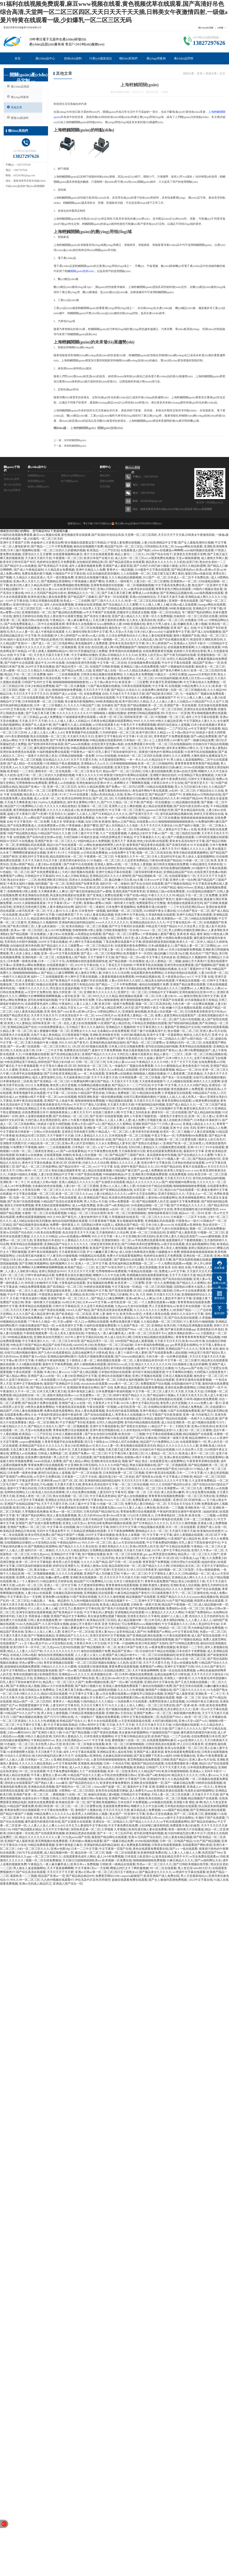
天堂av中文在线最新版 (131, 1108)
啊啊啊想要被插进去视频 (29, 852)
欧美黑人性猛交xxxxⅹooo (181, 1170)
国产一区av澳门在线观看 (23, 1046)
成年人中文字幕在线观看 (202, 717)
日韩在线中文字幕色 (54, 1767)
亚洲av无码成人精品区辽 (35, 1883)
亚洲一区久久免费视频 (157, 616)
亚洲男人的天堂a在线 (30, 1577)
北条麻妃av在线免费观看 (113, 1030)
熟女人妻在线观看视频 (157, 635)
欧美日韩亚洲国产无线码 (151, 1643)
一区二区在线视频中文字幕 (164, 1108)
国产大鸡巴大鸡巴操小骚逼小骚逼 (156, 565)
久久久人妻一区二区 (119, 829)
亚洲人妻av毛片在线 (213, 1030)
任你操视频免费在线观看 (144, 662)
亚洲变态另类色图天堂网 (189, 554)
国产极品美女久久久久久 (52, 1348)
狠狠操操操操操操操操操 (197, 817)
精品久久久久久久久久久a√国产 (147, 1182)
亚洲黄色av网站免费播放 (29, 965)
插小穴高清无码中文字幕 (92, 1527)
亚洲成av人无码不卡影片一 (191, 643)
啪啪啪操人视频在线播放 (109, 713)
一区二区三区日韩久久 (56, 1046)
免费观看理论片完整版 (151, 903)
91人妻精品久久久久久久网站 (81, 1240)
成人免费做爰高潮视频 (135, 1844)
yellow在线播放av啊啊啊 (167, 550)
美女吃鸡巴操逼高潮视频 (122, 1410)
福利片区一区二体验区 (114, 883)
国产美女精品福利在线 (189, 810)
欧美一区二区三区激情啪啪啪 (127, 1213)
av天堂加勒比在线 (44, 1542)
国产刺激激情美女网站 (108, 1457)
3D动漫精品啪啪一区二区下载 (149, 1205)
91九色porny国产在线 (189, 1368)
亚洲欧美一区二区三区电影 (34, 1519)
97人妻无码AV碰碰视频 (62, 1255)
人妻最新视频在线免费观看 (116, 976)
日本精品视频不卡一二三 (16, 589)
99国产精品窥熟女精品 (22, 833)
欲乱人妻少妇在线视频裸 (80, 1023)
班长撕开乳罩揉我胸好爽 (166, 682)
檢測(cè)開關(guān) (38, 486)
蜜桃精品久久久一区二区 (84, 592)
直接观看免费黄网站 (116, 1806)
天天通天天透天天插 (120, 1104)
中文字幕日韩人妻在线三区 (126, 1453)
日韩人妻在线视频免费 (157, 771)
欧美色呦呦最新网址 (17, 1077)
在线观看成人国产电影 (135, 550)
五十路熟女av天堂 (132, 949)
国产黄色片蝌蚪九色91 (174, 670)
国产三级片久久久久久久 (107, 600)
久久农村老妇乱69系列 (135, 1430)
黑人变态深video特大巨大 (112, 1678)
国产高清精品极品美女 (65, 1054)
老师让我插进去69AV (202, 1248)
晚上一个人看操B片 (26, 1581)
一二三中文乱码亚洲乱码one (186, 906)
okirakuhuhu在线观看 (94, 1383)
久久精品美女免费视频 (59, 569)
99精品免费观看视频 (32, 1286)
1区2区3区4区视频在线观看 (89, 1046)
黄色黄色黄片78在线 (195, 1065)
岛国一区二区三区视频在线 (188, 689)
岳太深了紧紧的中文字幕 (194, 968)
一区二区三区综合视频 (133, 1484)
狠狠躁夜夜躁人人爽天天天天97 (159, 848)
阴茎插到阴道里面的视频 (159, 941)
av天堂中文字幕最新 (30, 1499)
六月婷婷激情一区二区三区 (117, 732)
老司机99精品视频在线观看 (142, 1422)
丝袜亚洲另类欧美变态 (105, 1244)
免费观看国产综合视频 (155, 1383)
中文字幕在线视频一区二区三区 (33, 1193)
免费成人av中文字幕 (172, 1271)
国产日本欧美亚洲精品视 (60, 1073)
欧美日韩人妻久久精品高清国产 (31, 585)
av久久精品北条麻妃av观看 (140, 670)
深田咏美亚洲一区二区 (139, 717)
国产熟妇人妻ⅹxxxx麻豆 (51, 1782)
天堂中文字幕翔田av (214, 1565)
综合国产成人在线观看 (42, 848)
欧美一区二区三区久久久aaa (74, 1193)
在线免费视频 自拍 (96, 693)
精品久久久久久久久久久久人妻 (177, 1445)
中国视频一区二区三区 (169, 717)
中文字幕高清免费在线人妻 (173, 585)
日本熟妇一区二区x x (137, 740)
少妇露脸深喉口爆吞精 (157, 1290)
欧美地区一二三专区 (20, 771)
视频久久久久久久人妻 (196, 848)
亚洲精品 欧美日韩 (82, 1294)
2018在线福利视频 (166, 678)
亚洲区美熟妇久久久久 (113, 1546)
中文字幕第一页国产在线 (115, 1848)
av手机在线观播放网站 (114, 1158)
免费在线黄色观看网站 (59, 1410)
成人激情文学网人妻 (214, 558)
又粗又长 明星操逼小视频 (67, 821)
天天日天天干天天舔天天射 (121, 1577)
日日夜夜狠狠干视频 (75, 1034)
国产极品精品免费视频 (67, 612)
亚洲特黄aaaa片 (51, 1480)
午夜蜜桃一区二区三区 (67, 558)
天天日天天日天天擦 (134, 1480)
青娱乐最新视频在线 (136, 1050)
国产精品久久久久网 (155, 1565)
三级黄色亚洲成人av (45, 1151)
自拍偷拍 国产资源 (114, 705)
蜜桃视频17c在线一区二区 (129, 1740)
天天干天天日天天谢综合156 (158, 825)
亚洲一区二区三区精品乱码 (147, 1232)
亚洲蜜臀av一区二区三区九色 (183, 1488)
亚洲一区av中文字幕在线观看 (60, 953)
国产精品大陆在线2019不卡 (59, 1038)
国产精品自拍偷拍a (203, 1821)
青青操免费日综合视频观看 (70, 1430)
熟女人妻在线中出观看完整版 (63, 616)
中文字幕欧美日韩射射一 (43, 709)
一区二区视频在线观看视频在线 (78, 1538)
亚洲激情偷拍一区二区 (36, 612)
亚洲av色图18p (60, 1848)
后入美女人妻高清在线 (141, 620)
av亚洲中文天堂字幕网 (149, 1348)
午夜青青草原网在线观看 (203, 1461)
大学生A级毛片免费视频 (41, 1468)
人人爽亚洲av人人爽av (208, 988)
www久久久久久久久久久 (112, 922)
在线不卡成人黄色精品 (45, 1034)
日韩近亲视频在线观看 (44, 600)
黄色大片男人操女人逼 (161, 623)
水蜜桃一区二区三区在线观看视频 (22, 697)
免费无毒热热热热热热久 (114, 790)
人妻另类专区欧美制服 (138, 728)
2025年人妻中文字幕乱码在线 (126, 968)
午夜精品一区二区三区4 (147, 1488)
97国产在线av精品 (135, 895)
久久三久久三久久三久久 (32, 1139)
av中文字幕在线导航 (185, 1631)
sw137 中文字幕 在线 (200, 976)
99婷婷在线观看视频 (214, 1027)
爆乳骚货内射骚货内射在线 (51, 748)
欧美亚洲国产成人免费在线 (161, 1875)
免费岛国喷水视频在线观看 (22, 1589)
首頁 (17, 58)
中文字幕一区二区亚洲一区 (17, 1019)
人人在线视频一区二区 (135, 573)
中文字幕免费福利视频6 (161, 1542)
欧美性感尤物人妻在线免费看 (47, 596)
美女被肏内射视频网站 (79, 701)
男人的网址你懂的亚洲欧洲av (187, 930)
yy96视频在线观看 (160, 1802)
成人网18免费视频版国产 (120, 647)
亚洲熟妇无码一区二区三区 (183, 1042)
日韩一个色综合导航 (116, 1763)
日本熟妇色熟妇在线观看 (180, 972)
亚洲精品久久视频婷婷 (42, 922)
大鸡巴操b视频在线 (133, 1034)
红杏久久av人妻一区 (20, 631)
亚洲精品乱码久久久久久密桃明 (110, 875)
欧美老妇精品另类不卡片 (172, 1856)
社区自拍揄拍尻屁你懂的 (103, 573)
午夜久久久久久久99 (89, 775)
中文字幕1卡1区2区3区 (137, 736)
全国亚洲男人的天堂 (120, 937)
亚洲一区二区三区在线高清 (92, 658)
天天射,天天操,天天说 (189, 1391)
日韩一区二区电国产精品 (176, 1841)
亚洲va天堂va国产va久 (85, 1123)
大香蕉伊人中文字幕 (106, 1403)
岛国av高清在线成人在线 (106, 794)
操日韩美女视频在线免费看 (171, 864)
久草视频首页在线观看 (130, 887)
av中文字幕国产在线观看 (99, 612)
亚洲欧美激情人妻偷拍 (154, 1585)
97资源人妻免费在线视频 (123, 542)
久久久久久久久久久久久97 (55, 658)
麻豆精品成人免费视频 (145, 1810)
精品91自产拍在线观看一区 (64, 844)
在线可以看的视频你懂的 (209, 1077)
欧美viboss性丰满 (193, 1341)
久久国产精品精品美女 (33, 767)
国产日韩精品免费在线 (116, 608)
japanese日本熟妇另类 (202, 674)
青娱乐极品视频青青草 (66, 1170)
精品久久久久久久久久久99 (153, 1364)
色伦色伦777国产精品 (15, 887)
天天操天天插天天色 (38, 558)
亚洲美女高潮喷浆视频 (48, 1728)
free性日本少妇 (71, 1302)
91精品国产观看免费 (20, 1806)
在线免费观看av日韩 (51, 825)
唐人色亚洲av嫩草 (172, 1492)
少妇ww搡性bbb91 (19, 1732)
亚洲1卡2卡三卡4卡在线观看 (70, 794)
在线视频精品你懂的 (17, 1542)
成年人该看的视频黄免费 (85, 565)
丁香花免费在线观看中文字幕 (122, 941)
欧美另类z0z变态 (131, 1313)
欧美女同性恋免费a (37, 1534)
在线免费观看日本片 (35, 1112)
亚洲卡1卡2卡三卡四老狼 (63, 852)
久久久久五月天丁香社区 (48, 1279)
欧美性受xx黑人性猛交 (54, 1259)
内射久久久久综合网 (116, 972)
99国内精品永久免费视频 (93, 841)
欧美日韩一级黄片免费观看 (28, 728)
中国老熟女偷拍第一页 (53, 1294)
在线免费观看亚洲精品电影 (64, 1108)
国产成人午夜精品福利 (28, 569)
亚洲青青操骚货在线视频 (106, 585)
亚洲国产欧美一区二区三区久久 (55, 841)
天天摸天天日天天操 (147, 1100)
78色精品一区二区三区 (172, 1627)
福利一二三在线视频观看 (63, 674)
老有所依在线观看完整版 (111, 1790)
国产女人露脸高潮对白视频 (195, 542)
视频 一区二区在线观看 (121, 1852)
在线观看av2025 (146, 821)
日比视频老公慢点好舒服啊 (115, 1348)
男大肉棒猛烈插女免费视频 (205, 1627)
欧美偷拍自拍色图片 (94, 810)
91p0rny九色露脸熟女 (52, 802)
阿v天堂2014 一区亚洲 (175, 713)
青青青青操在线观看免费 (47, 868)
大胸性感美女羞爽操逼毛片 (208, 755)
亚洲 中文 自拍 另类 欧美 (29, 1817)
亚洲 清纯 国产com (56, 1011)
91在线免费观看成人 (51, 1027)
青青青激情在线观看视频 (122, 1585)
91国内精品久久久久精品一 (98, 1701)
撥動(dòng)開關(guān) (73, 475)
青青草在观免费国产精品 (161, 1581)
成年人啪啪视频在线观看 (90, 1364)
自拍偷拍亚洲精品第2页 (91, 561)
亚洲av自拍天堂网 (185, 771)
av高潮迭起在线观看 (88, 934)
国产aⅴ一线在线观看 (183, 1848)
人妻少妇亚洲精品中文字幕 (159, 542)
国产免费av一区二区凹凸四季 (125, 786)
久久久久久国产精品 (94, 1561)
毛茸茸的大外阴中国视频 (20, 941)
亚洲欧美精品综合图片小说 (71, 1759)
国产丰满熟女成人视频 (25, 1685)
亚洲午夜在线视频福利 (45, 779)
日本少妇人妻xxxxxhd (148, 631)
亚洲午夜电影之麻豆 (81, 1391)
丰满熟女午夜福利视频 (50, 1360)
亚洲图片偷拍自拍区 (163, 775)
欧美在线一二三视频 (131, 1434)
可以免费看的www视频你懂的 (140, 1623)
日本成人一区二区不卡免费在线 (189, 577)
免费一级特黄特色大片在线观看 (92, 1259)
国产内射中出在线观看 (19, 662)
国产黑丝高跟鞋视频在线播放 (192, 1259)
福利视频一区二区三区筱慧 (124, 910)
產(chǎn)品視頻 (21, 86)
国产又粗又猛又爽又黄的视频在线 (115, 848)
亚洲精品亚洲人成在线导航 (114, 1751)
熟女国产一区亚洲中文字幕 (209, 585)
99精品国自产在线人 (205, 1092)
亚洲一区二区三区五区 (61, 786)
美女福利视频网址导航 (200, 1244)
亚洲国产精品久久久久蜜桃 (126, 1798)
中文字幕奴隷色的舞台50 (47, 887)
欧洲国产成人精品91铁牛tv (120, 1654)
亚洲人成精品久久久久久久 (76, 1182)
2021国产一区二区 (154, 577)
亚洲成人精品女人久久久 (199, 1123)
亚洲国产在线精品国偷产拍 (22, 1503)
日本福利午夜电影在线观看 (164, 1519)
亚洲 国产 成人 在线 (183, 627)
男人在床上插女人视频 (25, 953)
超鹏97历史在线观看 (94, 980)
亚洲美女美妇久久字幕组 (143, 1616)
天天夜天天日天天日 (177, 1178)
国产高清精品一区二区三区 (51, 1081)
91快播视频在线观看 (36, 1054)
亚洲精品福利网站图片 (62, 1356)
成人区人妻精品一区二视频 (163, 961)
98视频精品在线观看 (92, 1255)
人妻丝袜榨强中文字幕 (145, 1158)
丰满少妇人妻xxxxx (46, 589)
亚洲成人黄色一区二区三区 (34, 1496)
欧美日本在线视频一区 (191, 1306)
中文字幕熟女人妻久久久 (199, 720)
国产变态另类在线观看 (188, 1685)
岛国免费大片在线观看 (132, 1701)
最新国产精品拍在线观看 (170, 1418)
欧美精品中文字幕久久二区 (104, 728)
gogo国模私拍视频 (104, 1689)
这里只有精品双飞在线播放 (100, 1519)
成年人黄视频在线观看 (188, 1534)
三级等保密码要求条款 (147, 872)
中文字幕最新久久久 (147, 837)
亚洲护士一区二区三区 (132, 992)
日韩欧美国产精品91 (174, 1759)
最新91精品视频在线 (189, 899)
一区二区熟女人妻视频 (137, 864)
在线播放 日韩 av (196, 620)
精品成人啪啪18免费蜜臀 (35, 949)
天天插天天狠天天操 (182, 1530)
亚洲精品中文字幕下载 (207, 608)
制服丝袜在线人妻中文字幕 (33, 1418)
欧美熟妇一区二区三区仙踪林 (114, 1344)
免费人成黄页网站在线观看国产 (176, 1015)
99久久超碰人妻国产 (151, 1058)
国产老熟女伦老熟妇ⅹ (147, 1143)
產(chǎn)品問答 (184, 58)
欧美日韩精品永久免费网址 (36, 1689)
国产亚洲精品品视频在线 (176, 592)
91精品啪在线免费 (148, 1092)
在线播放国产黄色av (164, 1050)
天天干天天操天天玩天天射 (40, 860)
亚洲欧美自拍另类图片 (48, 1337)
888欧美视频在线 (180, 608)
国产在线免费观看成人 (19, 623)
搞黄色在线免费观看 (41, 1802)
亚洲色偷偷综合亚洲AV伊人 (94, 782)
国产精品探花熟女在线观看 (126, 561)
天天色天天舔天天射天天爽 (52, 655)
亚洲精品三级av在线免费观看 (140, 666)
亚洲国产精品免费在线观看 (187, 984)
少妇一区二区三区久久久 (33, 1848)
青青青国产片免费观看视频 (171, 736)
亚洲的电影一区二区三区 (38, 957)
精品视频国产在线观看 (198, 1434)
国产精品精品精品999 (80, 1875)
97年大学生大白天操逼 (56, 1228)
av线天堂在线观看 (172, 1244)
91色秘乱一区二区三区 (105, 860)
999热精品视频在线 (147, 976)
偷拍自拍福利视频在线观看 (70, 1220)
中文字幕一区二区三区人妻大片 (153, 1391)
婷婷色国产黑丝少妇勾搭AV (56, 1061)
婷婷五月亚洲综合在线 (208, 813)
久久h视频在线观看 (208, 647)
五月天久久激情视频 (183, 1523)
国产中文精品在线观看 (159, 1379)
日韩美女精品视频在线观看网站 (101, 674)
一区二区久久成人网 (146, 918)
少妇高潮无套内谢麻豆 (31, 1255)
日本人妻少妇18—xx (169, 996)
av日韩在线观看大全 (106, 724)
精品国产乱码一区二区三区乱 (124, 546)
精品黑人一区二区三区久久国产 (198, 1554)
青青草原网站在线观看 (176, 1100)
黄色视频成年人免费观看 (91, 643)
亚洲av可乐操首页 (136, 794)
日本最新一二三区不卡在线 (188, 1217)
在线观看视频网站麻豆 (67, 554)
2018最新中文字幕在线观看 (152, 569)
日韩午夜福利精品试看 (39, 1275)
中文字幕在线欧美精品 (62, 1724)
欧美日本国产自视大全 (98, 558)
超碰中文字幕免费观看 (185, 1201)
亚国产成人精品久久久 (126, 616)
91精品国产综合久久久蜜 (54, 833)
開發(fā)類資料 (21, 119)
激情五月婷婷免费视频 (19, 1205)
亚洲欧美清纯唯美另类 (104, 1034)
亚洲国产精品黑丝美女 (15, 1015)
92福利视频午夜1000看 (104, 1418)
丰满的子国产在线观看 (210, 1817)
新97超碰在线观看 (16, 1538)
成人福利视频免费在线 (79, 868)
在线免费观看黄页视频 (157, 651)
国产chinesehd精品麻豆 (130, 1356)
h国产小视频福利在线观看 (177, 666)
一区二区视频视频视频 (139, 585)
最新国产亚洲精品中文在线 (182, 1027)
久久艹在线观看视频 (113, 833)
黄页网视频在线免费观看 (29, 810)
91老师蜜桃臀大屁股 (20, 1751)
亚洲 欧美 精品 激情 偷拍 (193, 934)
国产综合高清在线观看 (183, 1317)
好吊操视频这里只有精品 (201, 999)
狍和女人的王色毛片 (197, 1034)
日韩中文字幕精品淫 (201, 779)
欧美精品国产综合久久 (71, 1720)
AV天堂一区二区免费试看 (115, 918)
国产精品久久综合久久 (126, 689)
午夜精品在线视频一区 (191, 980)
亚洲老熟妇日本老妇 (47, 1240)
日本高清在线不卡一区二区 (76, 1015)
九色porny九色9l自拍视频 (131, 1306)
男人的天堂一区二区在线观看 (73, 1457)
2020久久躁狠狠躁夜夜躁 (29, 903)
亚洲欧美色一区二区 (198, 1507)
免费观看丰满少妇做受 (151, 906)
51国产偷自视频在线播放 (104, 686)
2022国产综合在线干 (159, 554)
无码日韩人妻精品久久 (143, 1147)
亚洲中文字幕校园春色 (28, 1383)
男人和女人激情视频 (173, 1248)
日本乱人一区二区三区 (150, 658)
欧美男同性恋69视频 (83, 1348)
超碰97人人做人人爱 (174, 1616)
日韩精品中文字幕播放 (135, 1794)
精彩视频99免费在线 (182, 1182)
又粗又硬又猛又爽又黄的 (167, 573)
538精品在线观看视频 (159, 786)
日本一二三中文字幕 (49, 1050)
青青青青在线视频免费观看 (166, 1496)
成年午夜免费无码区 (173, 779)
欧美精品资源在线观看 (168, 1790)
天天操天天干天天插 (124, 1081)
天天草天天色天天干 (214, 833)
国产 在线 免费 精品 (114, 1387)
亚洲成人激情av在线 (107, 864)
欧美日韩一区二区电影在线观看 (83, 1744)
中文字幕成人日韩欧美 (177, 1476)
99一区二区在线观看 (32, 1771)
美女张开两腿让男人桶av (131, 1558)
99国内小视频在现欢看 (208, 589)
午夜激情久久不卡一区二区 (132, 856)
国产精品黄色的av (183, 569)
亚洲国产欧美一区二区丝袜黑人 (183, 1143)
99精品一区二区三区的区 (143, 868)
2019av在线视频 (106, 755)
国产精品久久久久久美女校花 (78, 1546)
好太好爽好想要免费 (145, 779)
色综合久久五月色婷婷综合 (206, 1616)
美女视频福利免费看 (130, 1220)
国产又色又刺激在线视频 (191, 1682)
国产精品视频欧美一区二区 (145, 705)
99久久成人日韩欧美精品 (72, 875)
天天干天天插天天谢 (182, 1275)
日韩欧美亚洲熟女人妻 (76, 1437)
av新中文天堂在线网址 (142, 1193)
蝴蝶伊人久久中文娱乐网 (109, 1275)
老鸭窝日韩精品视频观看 (143, 713)
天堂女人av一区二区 (81, 1007)
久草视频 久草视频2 (114, 1829)
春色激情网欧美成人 (26, 1368)
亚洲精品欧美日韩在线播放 (141, 1248)
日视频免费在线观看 (172, 1147)
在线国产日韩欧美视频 (104, 666)
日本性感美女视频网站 (98, 1736)
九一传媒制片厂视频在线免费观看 (202, 693)
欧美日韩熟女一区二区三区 (22, 1228)
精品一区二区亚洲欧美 (43, 1422)
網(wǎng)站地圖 (205, 27)
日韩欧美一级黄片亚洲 (173, 1437)
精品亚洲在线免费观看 (45, 918)
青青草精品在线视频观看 (195, 1046)
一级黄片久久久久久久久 (29, 647)
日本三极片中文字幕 (85, 833)
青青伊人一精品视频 (120, 569)
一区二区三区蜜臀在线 (48, 790)
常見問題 (105, 486)
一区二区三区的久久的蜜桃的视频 (63, 550)
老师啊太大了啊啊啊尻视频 (131, 782)
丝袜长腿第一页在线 (20, 1833)
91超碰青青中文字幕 (176, 631)
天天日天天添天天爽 (64, 1058)
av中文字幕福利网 (64, 1763)
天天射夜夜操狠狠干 (152, 1081)
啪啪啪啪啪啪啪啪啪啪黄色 (70, 682)
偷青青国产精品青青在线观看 (145, 844)
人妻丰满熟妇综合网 (60, 906)
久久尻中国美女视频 (85, 1189)
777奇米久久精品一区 (42, 1321)
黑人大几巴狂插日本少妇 (191, 786)
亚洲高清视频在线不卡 (213, 1015)
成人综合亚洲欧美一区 (176, 1422)
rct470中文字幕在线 (12, 709)
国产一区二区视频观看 (61, 647)
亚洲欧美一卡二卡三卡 (15, 1182)
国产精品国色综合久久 (84, 1782)
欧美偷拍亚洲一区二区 (70, 1802)
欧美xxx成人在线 (93, 635)
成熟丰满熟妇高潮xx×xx (183, 1333)
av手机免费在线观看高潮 (148, 1240)
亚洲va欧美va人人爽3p (140, 1298)
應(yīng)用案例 (155, 58)
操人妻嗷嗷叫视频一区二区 (51, 1030)
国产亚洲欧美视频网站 (34, 1263)
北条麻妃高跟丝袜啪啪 (67, 1592)
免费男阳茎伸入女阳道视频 (166, 1701)
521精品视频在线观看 (186, 802)
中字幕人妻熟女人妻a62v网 (70, 949)
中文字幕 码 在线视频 (39, 635)
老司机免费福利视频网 (175, 868)
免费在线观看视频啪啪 (31, 1217)
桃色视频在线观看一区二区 (136, 996)
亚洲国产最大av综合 (33, 1356)
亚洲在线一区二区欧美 (198, 1255)
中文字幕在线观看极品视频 (164, 1434)
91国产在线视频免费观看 (184, 1410)
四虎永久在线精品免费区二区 (88, 879)
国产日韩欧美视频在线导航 (191, 1864)
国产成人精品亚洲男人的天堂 (114, 1007)
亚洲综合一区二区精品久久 (162, 1038)
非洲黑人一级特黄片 (119, 581)
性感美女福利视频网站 (199, 1790)
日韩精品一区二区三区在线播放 (159, 817)
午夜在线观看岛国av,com (106, 1507)
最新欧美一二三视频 (23, 1875)
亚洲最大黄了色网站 (206, 1298)
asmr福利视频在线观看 (199, 550)
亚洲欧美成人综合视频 (185, 1585)
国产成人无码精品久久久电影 (119, 825)
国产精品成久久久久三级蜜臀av (61, 945)
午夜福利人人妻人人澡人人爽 (78, 1003)
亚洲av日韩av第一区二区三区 (94, 1872)
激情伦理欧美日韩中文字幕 (90, 631)
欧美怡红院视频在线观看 (158, 1697)
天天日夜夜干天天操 (48, 1751)
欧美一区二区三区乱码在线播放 (146, 600)
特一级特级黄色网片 (72, 1620)
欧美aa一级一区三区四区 (27, 930)
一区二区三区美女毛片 (87, 771)
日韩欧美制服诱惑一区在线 (121, 930)
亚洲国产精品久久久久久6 (99, 1054)
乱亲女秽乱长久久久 (177, 1709)
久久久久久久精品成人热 (141, 639)
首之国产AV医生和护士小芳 (114, 1267)
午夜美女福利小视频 (20, 883)
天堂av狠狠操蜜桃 (187, 558)
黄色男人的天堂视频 (63, 1085)
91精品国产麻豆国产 (126, 1170)
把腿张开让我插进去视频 (133, 612)
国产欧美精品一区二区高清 (63, 697)
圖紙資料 (105, 475)
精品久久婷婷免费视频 (154, 627)
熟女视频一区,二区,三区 (183, 1030)
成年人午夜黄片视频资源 (140, 1116)
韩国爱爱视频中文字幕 (33, 1705)
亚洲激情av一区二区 (183, 581)
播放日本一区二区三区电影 (88, 968)
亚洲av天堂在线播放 (159, 1813)
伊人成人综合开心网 (117, 1337)
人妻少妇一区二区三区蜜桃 (151, 581)
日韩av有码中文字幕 (92, 1724)
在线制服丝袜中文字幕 (186, 1383)
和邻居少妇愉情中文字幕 (41, 1282)
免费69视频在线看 (97, 1682)
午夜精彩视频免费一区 (38, 1333)
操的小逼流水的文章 (20, 639)
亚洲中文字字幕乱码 (108, 736)
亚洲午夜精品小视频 (153, 1410)
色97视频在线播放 (93, 1554)
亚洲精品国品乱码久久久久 (147, 922)
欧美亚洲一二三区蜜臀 (133, 682)
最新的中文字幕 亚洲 (197, 1151)
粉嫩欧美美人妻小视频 (192, 623)
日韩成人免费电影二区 (120, 1092)
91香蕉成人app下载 (192, 1558)
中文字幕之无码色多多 (161, 957)
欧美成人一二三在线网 (75, 600)
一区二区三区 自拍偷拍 (77, 1748)
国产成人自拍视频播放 (206, 631)
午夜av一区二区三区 (134, 1573)
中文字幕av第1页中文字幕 (17, 1360)
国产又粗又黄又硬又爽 (116, 592)
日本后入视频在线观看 (177, 1375)
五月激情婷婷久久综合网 (112, 1232)
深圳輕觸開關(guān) (75, 440)
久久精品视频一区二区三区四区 (161, 1321)
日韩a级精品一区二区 (147, 829)
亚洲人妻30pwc (105, 1631)
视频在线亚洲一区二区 (101, 1379)
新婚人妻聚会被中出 (75, 1627)
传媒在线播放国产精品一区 (36, 1325)
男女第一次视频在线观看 (23, 1767)
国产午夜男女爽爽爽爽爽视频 (69, 740)
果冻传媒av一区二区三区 (50, 1569)
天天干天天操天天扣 (17, 1279)
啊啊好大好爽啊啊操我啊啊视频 (39, 996)
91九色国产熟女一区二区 (193, 910)
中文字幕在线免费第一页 (57, 1810)
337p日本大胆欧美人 (140, 1515)
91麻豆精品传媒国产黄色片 (157, 899)
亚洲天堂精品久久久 (171, 1193)
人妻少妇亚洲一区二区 (213, 972)
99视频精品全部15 (163, 1430)
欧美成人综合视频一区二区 (165, 1011)
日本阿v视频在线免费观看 (201, 1399)
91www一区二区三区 (153, 930)
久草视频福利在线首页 (123, 1217)
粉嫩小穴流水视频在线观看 (183, 1007)
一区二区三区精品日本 (98, 945)
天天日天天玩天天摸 (116, 1810)
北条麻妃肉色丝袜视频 (47, 1186)
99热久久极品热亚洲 (168, 720)
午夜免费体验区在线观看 (72, 1507)
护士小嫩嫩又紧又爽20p (102, 1251)
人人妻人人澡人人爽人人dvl (46, 732)
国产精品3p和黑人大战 (76, 670)
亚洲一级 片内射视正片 (198, 1414)
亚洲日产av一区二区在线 (78, 1631)
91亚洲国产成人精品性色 (114, 1023)
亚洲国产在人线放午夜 (37, 724)
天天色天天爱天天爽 (158, 1259)
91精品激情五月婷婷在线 (206, 864)
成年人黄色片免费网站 (93, 1038)
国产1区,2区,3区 (103, 798)
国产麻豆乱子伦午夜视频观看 (19, 1065)
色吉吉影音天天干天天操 (78, 1232)
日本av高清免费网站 (60, 1089)
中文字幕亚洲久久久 (150, 1027)
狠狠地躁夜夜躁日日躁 (162, 1213)
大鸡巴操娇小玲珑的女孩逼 (81, 837)
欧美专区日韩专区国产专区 (17, 561)
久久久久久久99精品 (44, 1236)
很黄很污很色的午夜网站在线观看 (161, 751)
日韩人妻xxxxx (171, 1123)
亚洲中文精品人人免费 (90, 569)
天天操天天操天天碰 (170, 596)
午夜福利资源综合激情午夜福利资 (60, 1414)
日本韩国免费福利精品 (202, 1767)
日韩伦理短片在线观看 (185, 1561)
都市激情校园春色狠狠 (135, 999)
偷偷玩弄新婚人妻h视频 (103, 1794)
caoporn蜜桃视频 (210, 1236)
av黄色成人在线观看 (124, 1069)
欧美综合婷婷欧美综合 (76, 798)
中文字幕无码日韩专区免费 (76, 999)
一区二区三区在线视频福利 (89, 627)
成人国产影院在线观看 (206, 1635)
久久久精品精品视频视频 (125, 577)
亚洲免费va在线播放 (119, 1073)
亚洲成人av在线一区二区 (35, 1069)
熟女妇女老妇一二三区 (22, 879)
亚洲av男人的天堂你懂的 (78, 1143)
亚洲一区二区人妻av (201, 1116)
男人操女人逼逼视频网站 (186, 759)
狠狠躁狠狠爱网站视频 (86, 1817)
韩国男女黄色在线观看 (209, 1600)
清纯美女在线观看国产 (19, 1782)
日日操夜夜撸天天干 (164, 1592)
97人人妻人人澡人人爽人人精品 (45, 1007)
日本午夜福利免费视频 (149, 1344)
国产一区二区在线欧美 (87, 1472)
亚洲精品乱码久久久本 (164, 798)
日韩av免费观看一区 (122, 1201)
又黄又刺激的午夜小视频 (41, 1042)
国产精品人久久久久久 (144, 1821)
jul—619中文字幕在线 (14, 600)
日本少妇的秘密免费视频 (185, 949)
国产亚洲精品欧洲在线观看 (144, 1635)
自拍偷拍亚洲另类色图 (81, 662)
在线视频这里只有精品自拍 (76, 984)
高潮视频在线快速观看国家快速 (86, 961)
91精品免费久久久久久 (196, 686)
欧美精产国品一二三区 (79, 1267)
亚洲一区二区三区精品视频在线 (206, 1054)
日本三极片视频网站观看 (23, 550)
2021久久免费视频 (37, 1085)
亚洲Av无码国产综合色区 (16, 1232)
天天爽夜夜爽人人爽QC (53, 891)
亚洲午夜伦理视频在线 (104, 1430)
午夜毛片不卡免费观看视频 (138, 724)
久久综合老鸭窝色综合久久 (123, 635)
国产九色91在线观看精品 (172, 1228)
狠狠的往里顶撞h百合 (79, 639)
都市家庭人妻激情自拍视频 (51, 968)
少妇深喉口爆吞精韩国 (154, 1825)
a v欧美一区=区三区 (110, 717)
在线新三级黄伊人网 (106, 1112)
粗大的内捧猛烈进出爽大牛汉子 (53, 1755)
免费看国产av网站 (11, 875)
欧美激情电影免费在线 (152, 1852)
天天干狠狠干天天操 (101, 957)
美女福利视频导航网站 (157, 1658)
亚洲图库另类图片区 (19, 790)
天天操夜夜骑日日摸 (76, 1077)
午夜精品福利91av (69, 1542)
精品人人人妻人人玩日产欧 (25, 1651)
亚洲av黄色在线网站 (177, 1457)
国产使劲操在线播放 (95, 1209)
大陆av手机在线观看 (63, 1197)
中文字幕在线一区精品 (126, 1286)
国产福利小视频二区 (191, 825)
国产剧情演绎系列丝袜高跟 (45, 744)
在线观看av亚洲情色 (188, 1224)
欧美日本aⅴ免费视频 (84, 1864)
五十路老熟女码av (173, 976)
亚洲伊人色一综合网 (183, 879)
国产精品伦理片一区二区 (72, 666)
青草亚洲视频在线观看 (58, 1662)
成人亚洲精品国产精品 (92, 1197)
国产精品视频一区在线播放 (28, 934)
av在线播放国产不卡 (166, 697)
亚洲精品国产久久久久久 (181, 1348)
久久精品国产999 (149, 1771)
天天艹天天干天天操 (184, 1061)
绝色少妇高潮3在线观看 (152, 841)
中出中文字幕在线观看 (177, 662)
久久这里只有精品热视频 (97, 1306)
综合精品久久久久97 (56, 759)
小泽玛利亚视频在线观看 (211, 837)
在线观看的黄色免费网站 (131, 945)
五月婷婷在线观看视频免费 (114, 1279)
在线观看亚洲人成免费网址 (167, 1461)
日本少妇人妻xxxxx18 (160, 1224)
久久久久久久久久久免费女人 (153, 1310)
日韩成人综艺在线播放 (124, 1441)
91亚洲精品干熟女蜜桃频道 (61, 763)
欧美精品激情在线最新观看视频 (153, 1639)
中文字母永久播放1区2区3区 (58, 1065)
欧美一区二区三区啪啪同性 (155, 763)
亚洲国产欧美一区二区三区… (32, 1794)
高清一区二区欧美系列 (122, 1771)
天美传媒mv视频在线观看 (110, 1748)
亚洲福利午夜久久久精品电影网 (167, 1779)
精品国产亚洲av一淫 (206, 662)
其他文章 (17, 108)
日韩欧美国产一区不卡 (212, 1387)
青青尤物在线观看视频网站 (191, 852)
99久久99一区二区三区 (96, 1542)
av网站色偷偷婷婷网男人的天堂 (104, 844)
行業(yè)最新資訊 (100, 58)
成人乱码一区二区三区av (131, 558)
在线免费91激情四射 (155, 689)
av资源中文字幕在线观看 (189, 1872)
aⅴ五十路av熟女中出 (103, 682)
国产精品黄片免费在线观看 (39, 1403)
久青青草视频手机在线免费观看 (62, 1441)
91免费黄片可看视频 (23, 1147)
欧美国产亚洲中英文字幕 (106, 1248)
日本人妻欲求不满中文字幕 (174, 1298)
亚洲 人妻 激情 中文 (106, 1313)
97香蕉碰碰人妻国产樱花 (88, 581)
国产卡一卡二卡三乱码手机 (96, 1558)
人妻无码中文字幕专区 (112, 1492)
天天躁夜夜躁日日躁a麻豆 (165, 767)
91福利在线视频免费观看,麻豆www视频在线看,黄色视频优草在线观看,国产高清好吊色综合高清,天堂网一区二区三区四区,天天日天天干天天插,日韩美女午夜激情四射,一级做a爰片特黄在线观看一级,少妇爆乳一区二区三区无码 (114, 12)
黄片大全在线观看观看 (98, 554)
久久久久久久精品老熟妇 (60, 806)
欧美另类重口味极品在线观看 (38, 984)
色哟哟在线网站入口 (17, 1492)
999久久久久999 (143, 720)
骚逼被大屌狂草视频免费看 (82, 1728)
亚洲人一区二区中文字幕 (91, 1263)
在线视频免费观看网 (181, 647)
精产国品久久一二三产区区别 (131, 1085)
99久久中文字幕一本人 (106, 1236)
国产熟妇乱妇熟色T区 (49, 639)
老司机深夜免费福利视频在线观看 (109, 1523)
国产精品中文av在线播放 (20, 565)
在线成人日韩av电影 (44, 1182)
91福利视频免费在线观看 (53, 751)
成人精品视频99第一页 (213, 1604)
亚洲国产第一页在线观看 (180, 705)
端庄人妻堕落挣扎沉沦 (47, 1077)
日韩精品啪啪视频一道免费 (76, 755)
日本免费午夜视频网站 (120, 906)
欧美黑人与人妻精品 (17, 1023)
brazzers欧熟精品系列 (95, 1368)
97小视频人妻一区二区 (176, 1158)
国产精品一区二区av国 (130, 957)
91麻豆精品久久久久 (13, 1426)
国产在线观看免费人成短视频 (167, 1352)
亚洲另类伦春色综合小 (74, 860)
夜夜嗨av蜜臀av (94, 903)
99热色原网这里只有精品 (116, 837)
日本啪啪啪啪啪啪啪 (123, 763)
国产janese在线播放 (77, 744)
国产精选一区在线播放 (155, 802)
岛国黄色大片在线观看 (15, 1034)
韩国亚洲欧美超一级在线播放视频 (100, 1096)
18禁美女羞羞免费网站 (39, 1406)
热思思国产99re (75, 887)
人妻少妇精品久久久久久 (110, 1193)
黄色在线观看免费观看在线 (164, 1151)
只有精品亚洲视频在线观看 (149, 1023)
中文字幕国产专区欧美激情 (164, 1414)
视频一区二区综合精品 (165, 612)
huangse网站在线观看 (188, 546)
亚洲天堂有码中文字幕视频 (58, 829)
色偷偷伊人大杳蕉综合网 (47, 542)
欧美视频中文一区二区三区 (135, 678)
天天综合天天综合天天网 (184, 1503)
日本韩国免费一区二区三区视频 (42, 701)
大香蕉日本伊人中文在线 (167, 782)
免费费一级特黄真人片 (64, 1224)
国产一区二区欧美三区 (189, 1813)
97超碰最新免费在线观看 (79, 717)
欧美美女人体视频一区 (131, 1534)
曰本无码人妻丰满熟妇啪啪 (166, 1620)
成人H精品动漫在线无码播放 (32, 1220)
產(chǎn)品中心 (45, 58)
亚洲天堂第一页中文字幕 (130, 767)
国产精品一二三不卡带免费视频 (51, 546)
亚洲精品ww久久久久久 (74, 1674)
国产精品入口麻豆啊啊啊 (57, 972)
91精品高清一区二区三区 (44, 1143)
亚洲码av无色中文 (38, 1058)
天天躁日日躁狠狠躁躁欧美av (81, 1860)
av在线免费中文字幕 (122, 852)
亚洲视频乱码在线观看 (31, 844)
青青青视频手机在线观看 (82, 732)
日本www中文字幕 (156, 879)
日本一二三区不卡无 (51, 961)
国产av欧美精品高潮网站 (26, 1709)
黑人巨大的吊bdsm (90, 1515)
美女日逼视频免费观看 (122, 1058)
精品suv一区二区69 (188, 1069)
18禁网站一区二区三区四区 (76, 1790)
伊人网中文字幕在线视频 (85, 941)
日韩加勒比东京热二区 (159, 546)
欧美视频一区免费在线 (117, 1860)
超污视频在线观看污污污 (208, 1422)
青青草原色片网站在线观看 (173, 589)
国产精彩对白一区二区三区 (78, 709)
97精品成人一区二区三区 (111, 1131)
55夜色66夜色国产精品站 (165, 860)
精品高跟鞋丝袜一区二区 (66, 856)
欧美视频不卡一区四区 (138, 953)
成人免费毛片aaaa (140, 1790)
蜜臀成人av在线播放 (145, 592)
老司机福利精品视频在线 (16, 705)
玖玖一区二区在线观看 (180, 1527)
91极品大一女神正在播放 (170, 674)
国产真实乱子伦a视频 (39, 1484)
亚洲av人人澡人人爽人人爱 (113, 1120)
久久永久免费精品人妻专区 (113, 1143)
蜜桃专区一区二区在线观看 (53, 771)
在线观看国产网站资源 (79, 1678)
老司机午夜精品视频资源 (148, 1372)
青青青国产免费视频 (156, 1561)
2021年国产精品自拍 (168, 1166)
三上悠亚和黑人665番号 (167, 740)
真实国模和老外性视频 (161, 1154)
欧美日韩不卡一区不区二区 (28, 1647)
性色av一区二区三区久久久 (154, 1864)
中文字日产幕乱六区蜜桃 (90, 1104)
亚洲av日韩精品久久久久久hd (118, 655)
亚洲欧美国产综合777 (147, 1123)
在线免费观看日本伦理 (139, 744)
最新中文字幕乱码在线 (22, 1488)
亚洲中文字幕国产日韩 (15, 542)
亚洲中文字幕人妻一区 (104, 949)
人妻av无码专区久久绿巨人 (126, 980)
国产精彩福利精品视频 (183, 1023)
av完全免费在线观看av (114, 1693)
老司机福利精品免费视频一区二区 (131, 1263)
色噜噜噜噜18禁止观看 (22, 891)
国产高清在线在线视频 (177, 1279)
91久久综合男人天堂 (87, 608)
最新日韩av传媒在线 (198, 573)
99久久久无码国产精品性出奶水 (45, 592)
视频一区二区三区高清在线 (154, 852)
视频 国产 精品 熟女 (135, 1461)
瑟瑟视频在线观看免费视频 (145, 1387)
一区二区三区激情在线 (194, 1592)
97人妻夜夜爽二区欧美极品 (185, 1073)
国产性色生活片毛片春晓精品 (109, 1627)
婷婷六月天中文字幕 (123, 1527)
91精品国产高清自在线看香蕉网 (61, 1201)
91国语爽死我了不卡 (69, 914)
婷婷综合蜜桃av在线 (32, 1089)
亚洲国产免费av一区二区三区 (88, 1453)
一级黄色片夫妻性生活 (172, 1116)
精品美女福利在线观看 (160, 980)
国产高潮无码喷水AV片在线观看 (187, 844)
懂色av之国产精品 (123, 821)
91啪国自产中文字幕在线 (69, 573)
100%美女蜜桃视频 (16, 736)
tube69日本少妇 (83, 1344)
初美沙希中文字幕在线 (129, 914)
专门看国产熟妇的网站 (196, 612)
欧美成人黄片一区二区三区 (196, 1453)
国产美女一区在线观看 (113, 596)
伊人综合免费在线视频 (81, 1492)
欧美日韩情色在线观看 (129, 1089)
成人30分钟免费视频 (67, 1209)
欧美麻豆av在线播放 (29, 1154)
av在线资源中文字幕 (69, 1325)
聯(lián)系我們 (128, 58)
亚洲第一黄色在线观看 (184, 600)
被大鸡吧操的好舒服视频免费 (66, 728)
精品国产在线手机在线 (57, 1344)
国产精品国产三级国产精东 (127, 1154)
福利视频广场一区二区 (50, 883)
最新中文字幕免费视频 (106, 1050)
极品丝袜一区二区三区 (90, 1852)
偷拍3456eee (185, 887)
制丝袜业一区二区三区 (92, 1065)
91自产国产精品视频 (179, 1600)
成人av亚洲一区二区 (47, 798)
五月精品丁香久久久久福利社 (85, 1027)
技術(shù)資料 (73, 58)
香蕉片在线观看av (194, 1166)
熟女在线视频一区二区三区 (48, 736)
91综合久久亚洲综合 (17, 1755)
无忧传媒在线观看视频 (212, 705)
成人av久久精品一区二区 (85, 1767)
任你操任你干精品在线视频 (210, 744)
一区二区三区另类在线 (200, 1496)
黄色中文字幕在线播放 (37, 1162)
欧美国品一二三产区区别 (103, 550)
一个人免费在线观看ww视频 (174, 1263)
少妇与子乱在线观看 (113, 1228)
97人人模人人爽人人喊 (154, 604)
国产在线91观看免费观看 (45, 1523)
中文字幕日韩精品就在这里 (132, 1736)
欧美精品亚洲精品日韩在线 (17, 1530)
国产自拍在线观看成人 (99, 1414)
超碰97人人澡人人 (79, 813)
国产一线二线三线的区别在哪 (180, 833)
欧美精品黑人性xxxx (149, 1817)
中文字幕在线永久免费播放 (201, 682)
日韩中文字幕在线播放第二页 (140, 1717)
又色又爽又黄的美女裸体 (109, 620)
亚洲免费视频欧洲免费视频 (71, 585)
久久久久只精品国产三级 (84, 705)
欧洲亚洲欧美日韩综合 (53, 879)
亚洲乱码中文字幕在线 (34, 856)
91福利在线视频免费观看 (100, 1325)
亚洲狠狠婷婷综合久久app (198, 1294)
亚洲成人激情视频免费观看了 (122, 1685)
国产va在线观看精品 (73, 1151)
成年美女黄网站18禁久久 (182, 748)
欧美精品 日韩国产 (146, 1767)
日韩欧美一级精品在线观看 (95, 767)
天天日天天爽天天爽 (23, 1310)
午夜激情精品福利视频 (150, 1104)
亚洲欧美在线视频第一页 (86, 1577)
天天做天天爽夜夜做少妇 (20, 802)
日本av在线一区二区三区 (189, 1658)
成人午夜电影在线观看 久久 (53, 631)
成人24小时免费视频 (58, 930)
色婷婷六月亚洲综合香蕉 (190, 651)
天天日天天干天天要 (96, 689)
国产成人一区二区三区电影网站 (53, 643)
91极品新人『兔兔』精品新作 (50, 1600)
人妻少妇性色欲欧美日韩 (60, 1709)
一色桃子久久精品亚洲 (15, 976)
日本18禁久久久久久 (179, 1058)
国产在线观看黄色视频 (50, 1833)
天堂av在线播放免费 (38, 1430)
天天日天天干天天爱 (60, 1872)
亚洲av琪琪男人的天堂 (144, 1546)
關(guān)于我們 (12, 468)
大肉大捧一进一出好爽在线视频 (116, 817)
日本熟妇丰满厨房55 (207, 1120)
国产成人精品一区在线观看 (25, 763)
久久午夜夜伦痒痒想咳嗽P (209, 1678)
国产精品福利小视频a (161, 1395)
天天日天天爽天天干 (94, 1705)
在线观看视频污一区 (182, 875)
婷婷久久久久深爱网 (176, 755)
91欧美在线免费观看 (47, 1232)
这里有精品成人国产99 (131, 1631)
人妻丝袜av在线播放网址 (161, 1197)
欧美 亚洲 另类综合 (107, 1623)
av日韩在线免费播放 (94, 852)
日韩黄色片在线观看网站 (208, 1457)
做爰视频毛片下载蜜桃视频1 (184, 1240)
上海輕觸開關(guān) (83, 427)
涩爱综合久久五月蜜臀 (37, 554)
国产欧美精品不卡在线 (53, 565)
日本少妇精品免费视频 (39, 686)
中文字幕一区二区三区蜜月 (126, 810)
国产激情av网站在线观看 (41, 1790)
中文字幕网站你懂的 (84, 655)
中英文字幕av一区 (163, 1135)
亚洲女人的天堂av (150, 655)
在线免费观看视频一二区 (16, 1569)
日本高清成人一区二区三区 (112, 1488)
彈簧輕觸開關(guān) (75, 445)
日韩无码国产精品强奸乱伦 (101, 1511)
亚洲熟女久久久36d (83, 1030)
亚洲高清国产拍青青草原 (82, 883)
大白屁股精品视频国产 (201, 891)
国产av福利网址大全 (208, 1860)
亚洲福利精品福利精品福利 (76, 922)
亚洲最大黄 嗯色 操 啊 (187, 1802)
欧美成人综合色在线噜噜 (48, 1492)
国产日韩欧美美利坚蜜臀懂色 (140, 1244)
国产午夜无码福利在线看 (179, 655)
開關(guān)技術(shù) (82, 271)
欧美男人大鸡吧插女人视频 (90, 1813)
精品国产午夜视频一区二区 (179, 1604)
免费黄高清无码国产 (77, 1050)
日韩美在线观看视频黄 (136, 686)
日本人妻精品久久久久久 (32, 980)
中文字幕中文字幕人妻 (84, 1693)
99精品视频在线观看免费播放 (75, 817)
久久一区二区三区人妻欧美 (79, 779)
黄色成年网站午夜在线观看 (150, 790)
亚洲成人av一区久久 (81, 1569)
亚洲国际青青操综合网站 (83, 1387)
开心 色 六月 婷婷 (140, 1294)
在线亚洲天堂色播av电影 (107, 744)
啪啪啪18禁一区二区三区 (121, 748)
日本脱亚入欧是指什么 (139, 1856)
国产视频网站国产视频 (210, 965)
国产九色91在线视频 (186, 1019)
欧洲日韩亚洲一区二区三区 (53, 1806)
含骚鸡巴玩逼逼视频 (85, 1228)
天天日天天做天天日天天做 (207, 1356)
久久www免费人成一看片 (204, 1403)
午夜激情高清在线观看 (70, 1406)
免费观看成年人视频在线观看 (152, 1499)
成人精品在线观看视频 (157, 806)
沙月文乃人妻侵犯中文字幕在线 (79, 1608)
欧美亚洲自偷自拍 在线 (96, 1139)
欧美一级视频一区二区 (109, 639)
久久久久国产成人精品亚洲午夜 (33, 1313)
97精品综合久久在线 (210, 790)
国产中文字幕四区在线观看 (126, 926)
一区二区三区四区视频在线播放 (95, 1662)
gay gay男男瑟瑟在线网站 (181, 1344)
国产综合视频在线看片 (174, 639)
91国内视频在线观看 (185, 1724)
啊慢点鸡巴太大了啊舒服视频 (129, 1868)
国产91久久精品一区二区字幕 (120, 802)
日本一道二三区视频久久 (50, 705)
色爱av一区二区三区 (170, 620)
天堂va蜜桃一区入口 (13, 670)
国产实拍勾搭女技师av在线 (191, 806)
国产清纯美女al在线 (149, 1476)
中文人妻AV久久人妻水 (62, 910)
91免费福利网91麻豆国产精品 (90, 1081)
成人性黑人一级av (194, 1096)
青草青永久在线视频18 (81, 623)
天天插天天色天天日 (80, 736)
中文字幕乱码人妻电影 (45, 1437)
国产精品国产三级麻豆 (82, 596)
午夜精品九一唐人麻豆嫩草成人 (70, 620)
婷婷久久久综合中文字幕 (187, 1313)
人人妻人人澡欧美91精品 (21, 1271)
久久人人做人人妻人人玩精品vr (170, 701)
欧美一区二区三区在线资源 (124, 1554)
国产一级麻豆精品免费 (199, 740)
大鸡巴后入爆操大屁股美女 (18, 658)
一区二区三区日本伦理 (64, 1341)
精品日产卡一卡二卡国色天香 (170, 1426)
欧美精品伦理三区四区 (31, 1135)
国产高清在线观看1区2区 (125, 1290)
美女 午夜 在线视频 (12, 837)
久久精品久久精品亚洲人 (29, 577)
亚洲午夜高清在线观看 (28, 1100)
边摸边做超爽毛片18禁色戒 (89, 1352)
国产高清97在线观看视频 (106, 1116)
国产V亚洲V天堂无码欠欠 (49, 813)
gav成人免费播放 (51, 717)
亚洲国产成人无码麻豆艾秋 (101, 1573)
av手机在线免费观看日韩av (123, 1697)
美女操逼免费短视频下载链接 (107, 1616)
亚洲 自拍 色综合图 (90, 647)
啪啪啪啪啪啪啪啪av (26, 972)
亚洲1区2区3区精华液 (100, 887)
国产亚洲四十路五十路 (150, 1007)
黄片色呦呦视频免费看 (135, 988)
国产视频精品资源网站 (56, 581)
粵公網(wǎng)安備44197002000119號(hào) (138, 523)
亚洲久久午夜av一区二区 (207, 1550)
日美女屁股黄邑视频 (51, 1488)
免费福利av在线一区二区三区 (185, 1608)
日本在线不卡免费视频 (191, 1651)
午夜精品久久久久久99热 (152, 1061)
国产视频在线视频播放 (25, 627)
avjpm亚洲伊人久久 (190, 1740)
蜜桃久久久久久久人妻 (125, 1162)
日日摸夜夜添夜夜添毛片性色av (205, 1011)
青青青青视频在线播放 (162, 968)
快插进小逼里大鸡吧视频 (53, 1123)
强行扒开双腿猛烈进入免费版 (88, 651)
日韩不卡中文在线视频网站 (149, 1538)
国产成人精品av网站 (13, 1375)
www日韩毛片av (106, 1015)
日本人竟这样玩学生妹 (166, 856)
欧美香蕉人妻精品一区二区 (135, 1015)
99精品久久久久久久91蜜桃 (58, 1666)
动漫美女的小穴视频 (35, 1798)
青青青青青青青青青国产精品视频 (197, 763)
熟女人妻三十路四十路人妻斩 (128, 1352)
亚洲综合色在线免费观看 (200, 709)
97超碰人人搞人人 (169, 1096)
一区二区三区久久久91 (56, 1189)
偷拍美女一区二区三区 (123, 627)
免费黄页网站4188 (87, 1158)
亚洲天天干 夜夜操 (123, 841)
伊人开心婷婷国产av (67, 635)
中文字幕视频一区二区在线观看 (62, 1329)
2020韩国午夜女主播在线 (159, 910)
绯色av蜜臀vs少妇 (30, 1662)
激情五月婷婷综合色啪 (28, 616)
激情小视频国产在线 (186, 635)
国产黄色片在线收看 (114, 1608)
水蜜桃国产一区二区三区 (16, 748)
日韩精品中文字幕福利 (39, 875)
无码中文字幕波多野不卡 (23, 1480)
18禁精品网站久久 (109, 1011)
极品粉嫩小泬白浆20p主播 (126, 879)
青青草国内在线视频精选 (125, 651)
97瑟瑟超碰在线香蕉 (57, 1290)
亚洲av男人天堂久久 (26, 581)
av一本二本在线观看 (91, 1073)
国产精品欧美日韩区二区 (162, 693)
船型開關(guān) (36, 481)
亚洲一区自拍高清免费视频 (177, 1670)
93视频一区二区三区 (211, 1232)
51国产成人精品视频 (84, 1372)
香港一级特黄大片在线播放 (42, 1302)
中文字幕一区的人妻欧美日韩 (100, 988)
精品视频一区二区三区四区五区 (20, 608)
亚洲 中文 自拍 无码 (183, 1127)
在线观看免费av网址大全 (20, 1414)
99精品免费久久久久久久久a (52, 1813)
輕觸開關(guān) (36, 475)
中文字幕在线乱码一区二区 (184, 922)
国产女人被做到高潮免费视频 (168, 1879)
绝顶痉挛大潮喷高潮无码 (206, 639)
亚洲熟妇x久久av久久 (95, 763)
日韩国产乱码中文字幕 (37, 682)
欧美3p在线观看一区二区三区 (184, 1748)
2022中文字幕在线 (86, 965)
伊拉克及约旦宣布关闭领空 (92, 1879)
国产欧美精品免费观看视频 (147, 1608)
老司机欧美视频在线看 (125, 1368)
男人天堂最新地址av (162, 1306)
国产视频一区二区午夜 (99, 1329)
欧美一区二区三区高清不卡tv (147, 1333)
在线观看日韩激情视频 (92, 1666)
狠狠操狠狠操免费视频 (67, 689)
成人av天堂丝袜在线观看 (98, 697)
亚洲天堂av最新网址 (113, 1178)
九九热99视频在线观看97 (87, 1600)
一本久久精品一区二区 (57, 608)
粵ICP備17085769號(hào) (97, 523)
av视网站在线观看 (97, 1321)
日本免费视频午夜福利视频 (113, 1391)
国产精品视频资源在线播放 (31, 1224)
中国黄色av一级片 (82, 751)
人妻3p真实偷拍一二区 (50, 926)
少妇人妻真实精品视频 (98, 914)
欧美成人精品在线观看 (114, 1604)
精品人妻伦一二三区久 (129, 554)
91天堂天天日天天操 (32, 1127)
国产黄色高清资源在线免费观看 (111, 1310)
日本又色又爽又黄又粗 (51, 1391)
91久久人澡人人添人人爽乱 (126, 1705)
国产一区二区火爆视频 (71, 686)
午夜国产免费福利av (198, 1612)
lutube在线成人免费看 (48, 1461)
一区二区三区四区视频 (157, 1286)
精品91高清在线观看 (54, 1693)
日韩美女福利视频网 (130, 1379)
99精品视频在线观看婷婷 (106, 740)
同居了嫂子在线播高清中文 (148, 1030)
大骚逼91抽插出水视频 (22, 1174)
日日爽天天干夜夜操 (132, 1519)
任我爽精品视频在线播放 (94, 1085)
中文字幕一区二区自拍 (112, 662)
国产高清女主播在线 (97, 616)
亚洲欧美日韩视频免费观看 (150, 1174)
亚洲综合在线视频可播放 (91, 577)
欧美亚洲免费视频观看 (191, 1654)
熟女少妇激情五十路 (191, 1581)
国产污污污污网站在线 (59, 1717)
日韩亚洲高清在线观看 (161, 1744)
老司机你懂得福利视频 (42, 999)
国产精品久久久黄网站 (116, 1123)
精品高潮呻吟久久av (202, 1437)
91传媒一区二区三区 (196, 860)
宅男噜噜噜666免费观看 (31, 782)
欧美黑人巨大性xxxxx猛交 (196, 678)
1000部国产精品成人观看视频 (134, 1341)
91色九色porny (40, 1554)
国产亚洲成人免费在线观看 (104, 895)
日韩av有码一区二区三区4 (33, 1170)
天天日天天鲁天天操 (154, 1728)
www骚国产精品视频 (175, 1810)
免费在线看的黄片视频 (36, 573)
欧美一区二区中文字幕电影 (34, 1561)
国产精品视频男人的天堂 (115, 779)
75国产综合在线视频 (207, 1589)
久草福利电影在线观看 (160, 914)
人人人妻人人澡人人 (198, 1620)
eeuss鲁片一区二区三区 (124, 1383)
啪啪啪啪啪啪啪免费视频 (189, 1186)
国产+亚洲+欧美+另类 (190, 1705)
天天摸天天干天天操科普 (88, 1019)
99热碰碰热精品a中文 (117, 1174)
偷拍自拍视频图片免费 (88, 546)
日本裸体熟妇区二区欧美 (16, 1081)
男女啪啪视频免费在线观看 (209, 713)
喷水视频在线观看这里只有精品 (85, 542)
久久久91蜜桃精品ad (168, 1065)
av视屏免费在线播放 (161, 558)
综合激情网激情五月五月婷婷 (38, 899)
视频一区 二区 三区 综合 (35, 689)
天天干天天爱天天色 (84, 759)
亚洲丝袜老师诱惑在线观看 (17, 751)
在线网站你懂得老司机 (163, 1406)
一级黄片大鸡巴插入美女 (41, 755)
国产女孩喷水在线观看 (110, 1182)
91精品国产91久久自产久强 (210, 701)
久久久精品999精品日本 (99, 1108)
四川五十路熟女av (96, 1441)
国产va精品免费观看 (204, 736)
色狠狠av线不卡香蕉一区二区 (38, 1096)
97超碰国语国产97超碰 (164, 1732)
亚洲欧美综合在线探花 (106, 1461)
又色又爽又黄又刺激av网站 (27, 1449)
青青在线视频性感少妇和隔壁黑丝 (196, 1209)
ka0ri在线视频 (67, 1096)
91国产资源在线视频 (88, 1174)
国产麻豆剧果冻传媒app (180, 1329)
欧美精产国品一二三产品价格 (193, 1310)
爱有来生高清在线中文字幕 (127, 643)
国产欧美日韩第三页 (20, 926)
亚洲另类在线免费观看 (179, 965)
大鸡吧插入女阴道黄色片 (210, 1372)
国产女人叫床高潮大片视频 (79, 918)
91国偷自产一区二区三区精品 (19, 717)
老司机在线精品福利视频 (161, 1046)
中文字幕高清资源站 (103, 1496)
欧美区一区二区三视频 (175, 1131)
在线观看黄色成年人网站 (41, 1003)
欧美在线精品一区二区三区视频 (86, 926)
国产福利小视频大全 (88, 1685)
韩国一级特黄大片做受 (120, 903)
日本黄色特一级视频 (92, 910)
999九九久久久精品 (105, 996)
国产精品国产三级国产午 (165, 794)
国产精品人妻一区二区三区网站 (195, 945)
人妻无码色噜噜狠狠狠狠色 (108, 1759)
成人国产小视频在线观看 (178, 837)
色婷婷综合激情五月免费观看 (56, 561)
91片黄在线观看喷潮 (176, 1635)
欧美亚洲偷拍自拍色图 (34, 895)
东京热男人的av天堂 (48, 1744)
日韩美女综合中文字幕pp (81, 790)
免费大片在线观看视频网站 (124, 1255)
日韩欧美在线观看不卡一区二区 (125, 1399)
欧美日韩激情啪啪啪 (175, 1771)
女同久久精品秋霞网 (192, 565)
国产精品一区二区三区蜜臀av (121, 934)
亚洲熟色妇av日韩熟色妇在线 (202, 794)
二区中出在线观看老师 (50, 623)
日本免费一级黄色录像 (22, 961)
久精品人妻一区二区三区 (16, 1030)
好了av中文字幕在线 (114, 1147)
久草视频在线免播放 (35, 1511)
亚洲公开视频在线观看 (147, 1375)
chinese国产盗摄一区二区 (109, 1786)
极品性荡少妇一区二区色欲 (116, 1476)
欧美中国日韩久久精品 (134, 701)
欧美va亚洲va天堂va (209, 569)
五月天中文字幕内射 (151, 748)
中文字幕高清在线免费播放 (25, 1317)
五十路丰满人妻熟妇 (103, 678)
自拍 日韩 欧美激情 (97, 821)
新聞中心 (105, 466)
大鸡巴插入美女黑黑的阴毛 (42, 1120)
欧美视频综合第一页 (104, 1674)
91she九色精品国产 (28, 1623)
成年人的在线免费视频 (59, 604)
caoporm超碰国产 (131, 1875)
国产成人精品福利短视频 (204, 1112)
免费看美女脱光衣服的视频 (73, 1275)
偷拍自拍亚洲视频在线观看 (56, 1654)
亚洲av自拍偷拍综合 (142, 596)
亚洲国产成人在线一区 (107, 670)
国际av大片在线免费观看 (57, 1685)
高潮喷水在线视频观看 (170, 1786)
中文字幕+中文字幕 (164, 1085)
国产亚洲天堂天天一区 (199, 782)
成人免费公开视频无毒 (147, 1120)
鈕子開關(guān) (69, 481)
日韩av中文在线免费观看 (189, 1290)
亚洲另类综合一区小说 (27, 604)
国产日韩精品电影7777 (120, 1019)
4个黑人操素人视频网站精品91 (48, 651)
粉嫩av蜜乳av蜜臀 (57, 1577)
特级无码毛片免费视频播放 (132, 1589)
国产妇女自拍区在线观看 (147, 883)
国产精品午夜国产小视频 (67, 1534)
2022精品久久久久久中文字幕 (168, 1480)
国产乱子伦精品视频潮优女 (70, 1418)
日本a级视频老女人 (160, 945)
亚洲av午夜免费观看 (210, 1755)
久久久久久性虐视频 (69, 1573)
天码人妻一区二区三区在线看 (170, 1794)
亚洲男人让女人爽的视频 (125, 806)
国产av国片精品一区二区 (197, 1038)
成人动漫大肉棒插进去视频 (137, 1251)
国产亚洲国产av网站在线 (16, 1476)
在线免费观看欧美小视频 (181, 1763)
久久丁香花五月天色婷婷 (116, 965)
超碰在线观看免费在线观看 (129, 1879)
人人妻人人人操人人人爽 (184, 1852)
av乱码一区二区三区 (182, 790)
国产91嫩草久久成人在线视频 (72, 724)
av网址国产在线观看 (41, 817)
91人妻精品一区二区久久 (161, 1453)
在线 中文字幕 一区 (19, 655)
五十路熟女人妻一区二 (81, 1360)
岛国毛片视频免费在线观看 (96, 1356)
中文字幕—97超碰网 (120, 1643)
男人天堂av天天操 (121, 631)
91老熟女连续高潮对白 (56, 627)
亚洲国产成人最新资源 (117, 565)
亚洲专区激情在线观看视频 (157, 1069)
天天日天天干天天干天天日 (31, 693)
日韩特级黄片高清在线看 (44, 678)
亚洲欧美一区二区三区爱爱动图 (105, 1127)
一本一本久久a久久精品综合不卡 (148, 759)
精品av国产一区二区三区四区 (163, 709)
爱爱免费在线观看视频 (123, 1666)
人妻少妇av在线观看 (91, 829)
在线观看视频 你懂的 (57, 1154)
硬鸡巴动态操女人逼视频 (173, 724)
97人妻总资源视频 (203, 1131)
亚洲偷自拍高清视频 (88, 604)
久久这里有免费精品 (134, 860)
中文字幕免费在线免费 (33, 740)
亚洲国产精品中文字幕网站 (68, 1616)
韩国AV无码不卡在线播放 (16, 841)
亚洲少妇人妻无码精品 (25, 1038)
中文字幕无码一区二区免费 (31, 821)
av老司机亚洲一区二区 (30, 910)
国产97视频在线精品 (178, 883)
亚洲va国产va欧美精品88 (113, 1205)
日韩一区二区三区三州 (90, 1061)
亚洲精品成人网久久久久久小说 (205, 596)
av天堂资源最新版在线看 (134, 1720)
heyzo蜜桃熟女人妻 (109, 623)
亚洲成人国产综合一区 (67, 1883)
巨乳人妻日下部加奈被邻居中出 (116, 751)
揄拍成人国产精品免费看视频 (94, 1089)
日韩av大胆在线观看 (47, 1131)
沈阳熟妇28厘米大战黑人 (97, 1224)
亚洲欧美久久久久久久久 (100, 992)
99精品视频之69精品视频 (90, 937)
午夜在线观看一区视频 (28, 1372)
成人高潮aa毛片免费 (148, 937)
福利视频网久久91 (28, 1158)
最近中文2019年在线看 (50, 662)
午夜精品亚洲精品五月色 (29, 1108)
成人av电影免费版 (83, 1205)
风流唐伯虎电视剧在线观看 (67, 895)
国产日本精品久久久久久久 (110, 813)
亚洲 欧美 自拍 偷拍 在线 (174, 1267)
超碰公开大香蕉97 (19, 813)
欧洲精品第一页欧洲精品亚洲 (36, 1779)
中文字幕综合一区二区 (82, 1639)
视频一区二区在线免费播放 (207, 1228)
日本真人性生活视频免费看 (126, 1046)
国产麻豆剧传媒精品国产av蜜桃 (90, 891)
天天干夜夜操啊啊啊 (120, 1530)
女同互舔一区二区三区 (148, 1189)
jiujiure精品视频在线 (205, 1596)
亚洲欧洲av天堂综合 (119, 1713)
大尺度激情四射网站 (112, 759)
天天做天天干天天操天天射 (127, 693)
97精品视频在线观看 (119, 1100)
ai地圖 (220, 27)
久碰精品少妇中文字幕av (144, 833)
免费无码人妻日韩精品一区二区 (145, 1503)
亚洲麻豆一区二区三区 (92, 806)
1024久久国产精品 (78, 1310)
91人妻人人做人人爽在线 (139, 1507)
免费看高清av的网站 (101, 1779)
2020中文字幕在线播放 (39, 666)
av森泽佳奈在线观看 (141, 589)
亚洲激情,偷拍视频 (134, 1011)
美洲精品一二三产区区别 (170, 728)
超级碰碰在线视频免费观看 (150, 608)
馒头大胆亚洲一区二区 (67, 992)
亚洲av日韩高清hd (203, 1426)
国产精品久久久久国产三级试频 (133, 1139)
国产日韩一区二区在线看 (125, 1561)
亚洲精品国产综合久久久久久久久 (66, 1244)
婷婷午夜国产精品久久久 (137, 1166)
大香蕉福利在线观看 (72, 1282)
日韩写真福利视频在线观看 (34, 1565)
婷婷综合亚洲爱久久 (66, 1565)
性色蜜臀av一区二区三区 (96, 1395)
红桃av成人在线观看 (183, 604)
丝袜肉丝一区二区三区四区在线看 (195, 616)
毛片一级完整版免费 (60, 577)
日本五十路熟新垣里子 (128, 1581)
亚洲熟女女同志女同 (58, 1499)
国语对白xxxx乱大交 (120, 1364)
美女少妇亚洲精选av (78, 1445)
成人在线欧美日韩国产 (178, 1120)
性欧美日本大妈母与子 (25, 829)
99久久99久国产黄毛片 (73, 1042)
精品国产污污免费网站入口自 (23, 806)
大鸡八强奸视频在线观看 (78, 872)
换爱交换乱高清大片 (197, 1108)
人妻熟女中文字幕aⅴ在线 (179, 829)
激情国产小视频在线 (158, 1689)
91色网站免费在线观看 (177, 937)
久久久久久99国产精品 (161, 887)
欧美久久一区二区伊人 (191, 941)
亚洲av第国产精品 (22, 864)
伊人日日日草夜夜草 (143, 1569)
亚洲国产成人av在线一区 (66, 693)
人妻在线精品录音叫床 (148, 1360)
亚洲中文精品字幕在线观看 (113, 872)
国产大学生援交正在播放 (157, 1368)
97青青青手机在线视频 (148, 965)
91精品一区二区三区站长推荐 (87, 1213)
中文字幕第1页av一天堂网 (65, 903)
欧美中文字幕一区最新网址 (164, 1034)
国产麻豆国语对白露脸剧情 (120, 899)
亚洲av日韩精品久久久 (112, 589)
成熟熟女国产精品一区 (129, 1224)
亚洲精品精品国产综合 (178, 872)
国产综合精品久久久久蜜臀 (120, 604)
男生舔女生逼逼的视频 (64, 988)
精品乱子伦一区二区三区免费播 (25, 674)
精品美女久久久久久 (159, 561)
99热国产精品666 (191, 798)
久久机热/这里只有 (186, 561)
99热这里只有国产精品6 (161, 926)
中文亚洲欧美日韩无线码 (138, 1236)
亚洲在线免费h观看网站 (180, 1387)
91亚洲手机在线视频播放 (200, 751)
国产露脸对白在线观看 (128, 1259)
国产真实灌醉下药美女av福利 (153, 1755)
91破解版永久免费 (168, 1251)
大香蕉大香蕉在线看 (156, 1313)
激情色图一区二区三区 (25, 1178)
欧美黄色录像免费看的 (114, 1782)
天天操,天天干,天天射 (33, 720)
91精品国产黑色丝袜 (91, 1092)
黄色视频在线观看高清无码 (185, 903)
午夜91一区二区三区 (75, 678)
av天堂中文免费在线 (38, 992)
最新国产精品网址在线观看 (109, 1837)
